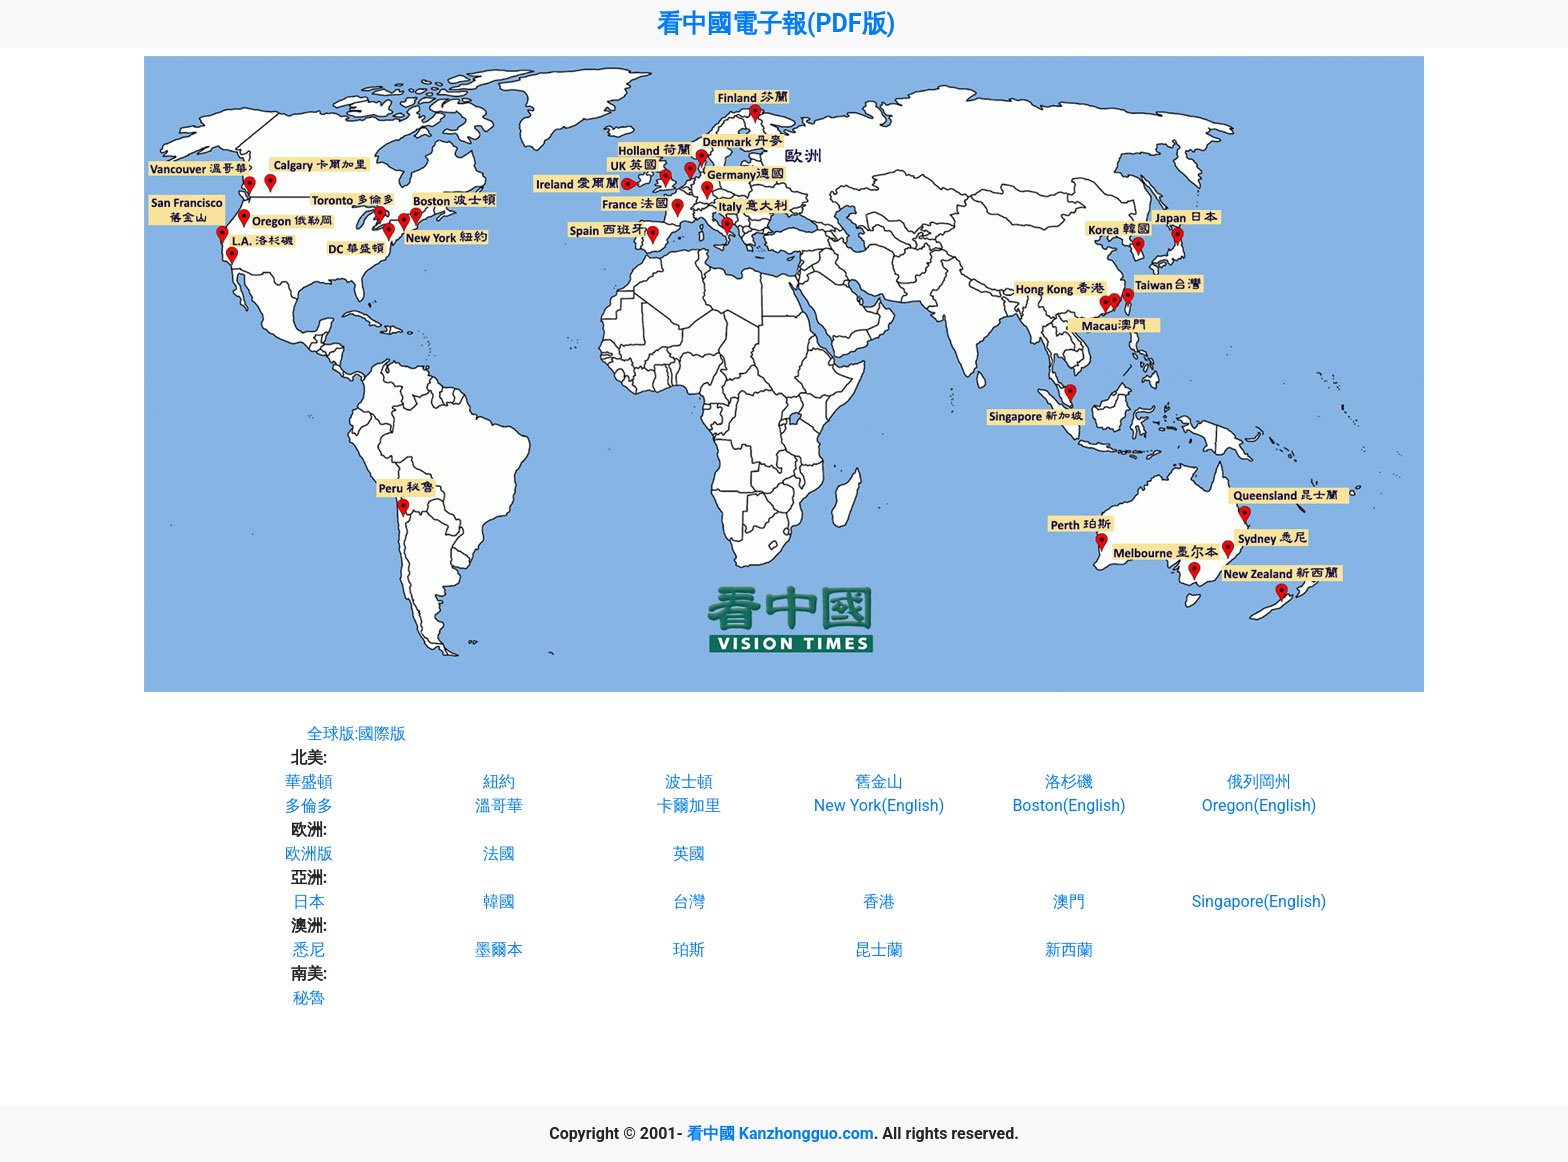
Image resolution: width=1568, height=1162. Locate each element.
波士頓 (689, 781)
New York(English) (879, 805)
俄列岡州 (1259, 781)
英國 (689, 853)
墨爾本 (499, 949)
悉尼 (309, 949)
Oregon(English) (1259, 805)
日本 (309, 901)
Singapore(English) (1259, 901)
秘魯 (309, 997)
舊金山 (879, 781)
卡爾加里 (689, 805)
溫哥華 (499, 805)
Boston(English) (1068, 805)
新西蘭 (1069, 949)
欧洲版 (309, 853)
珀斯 (689, 949)
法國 (499, 853)
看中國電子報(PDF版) (776, 23)
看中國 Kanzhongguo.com (780, 1133)
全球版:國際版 (357, 733)
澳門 (1069, 901)
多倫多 (309, 805)
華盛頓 (309, 781)
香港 (879, 901)
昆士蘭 (879, 949)
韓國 (499, 901)
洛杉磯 (1069, 781)
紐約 (499, 781)
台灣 (689, 901)
